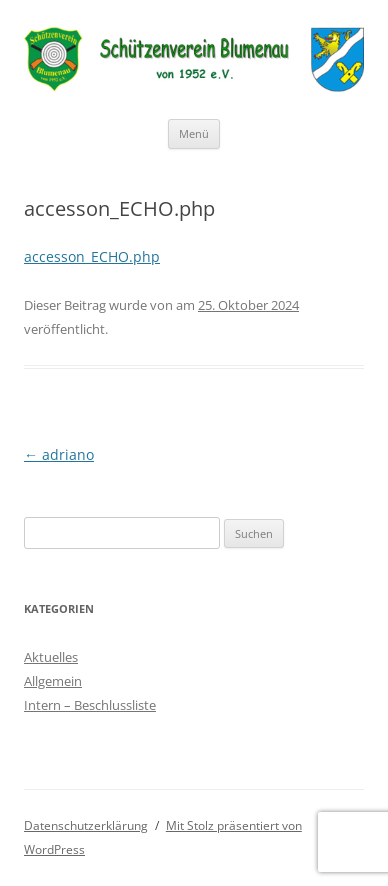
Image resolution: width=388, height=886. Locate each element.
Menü (194, 133)
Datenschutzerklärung (86, 825)
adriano (59, 454)
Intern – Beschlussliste (90, 705)
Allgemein (53, 681)
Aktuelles (51, 657)
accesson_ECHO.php (92, 256)
